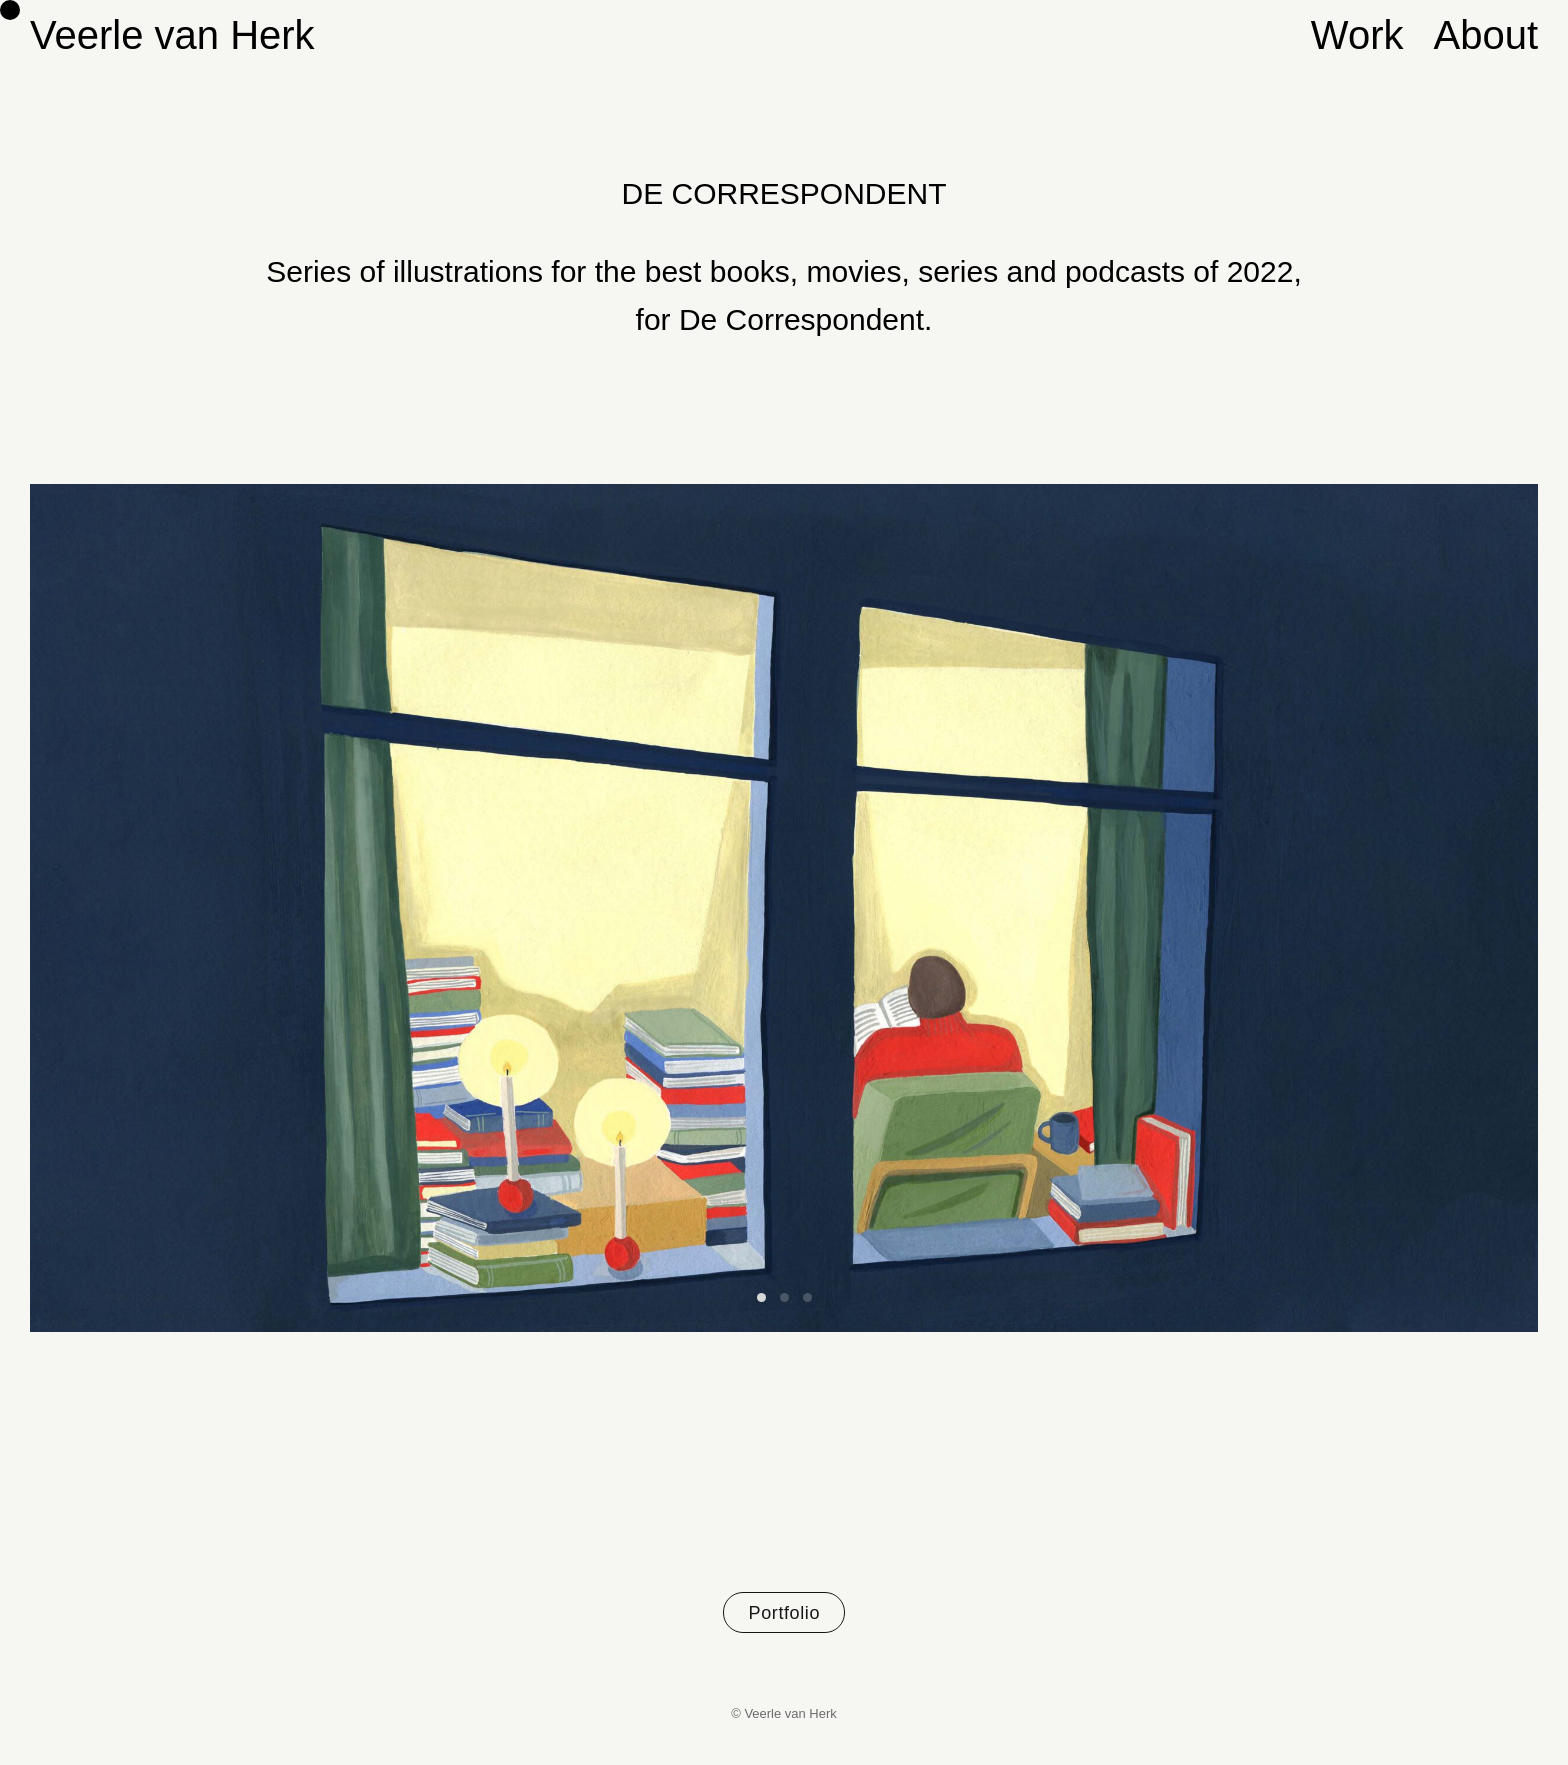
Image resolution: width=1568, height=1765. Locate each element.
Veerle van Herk (172, 35)
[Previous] (407, 908)
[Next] (1161, 908)
